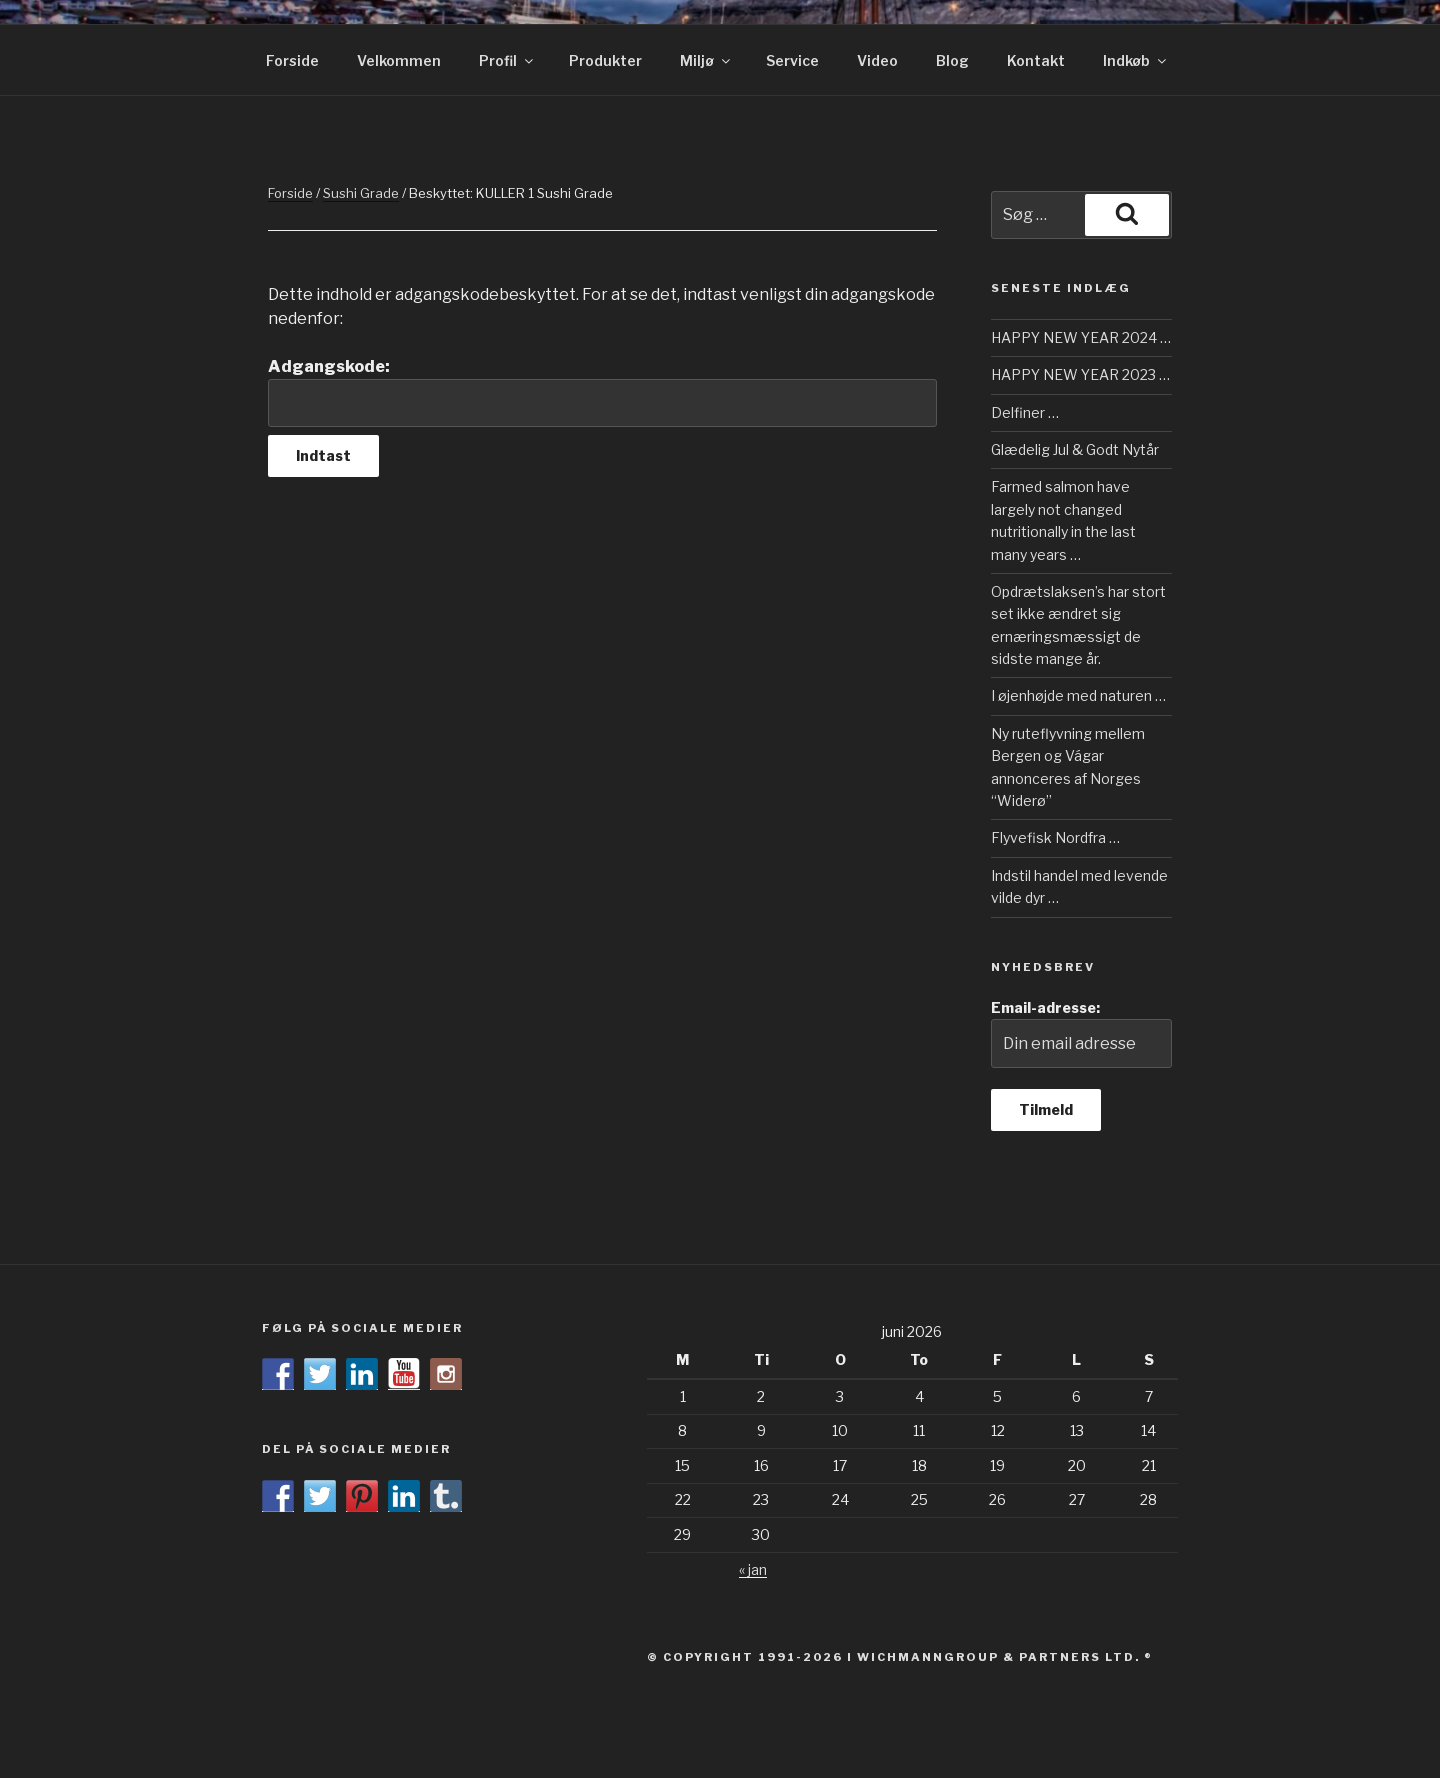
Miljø (706, 60)
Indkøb (1136, 60)
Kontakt (1036, 60)
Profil (507, 60)
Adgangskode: (602, 392)
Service (792, 60)
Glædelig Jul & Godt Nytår (1075, 449)
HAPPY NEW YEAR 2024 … (1081, 337)
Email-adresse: (1081, 1033)
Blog (952, 60)
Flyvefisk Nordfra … (1055, 837)
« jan (753, 1569)
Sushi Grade (361, 193)
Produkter (605, 60)
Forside (292, 60)
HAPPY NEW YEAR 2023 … (1080, 374)
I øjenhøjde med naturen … (1078, 695)
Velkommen (399, 60)
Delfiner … (1025, 412)
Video (877, 60)
